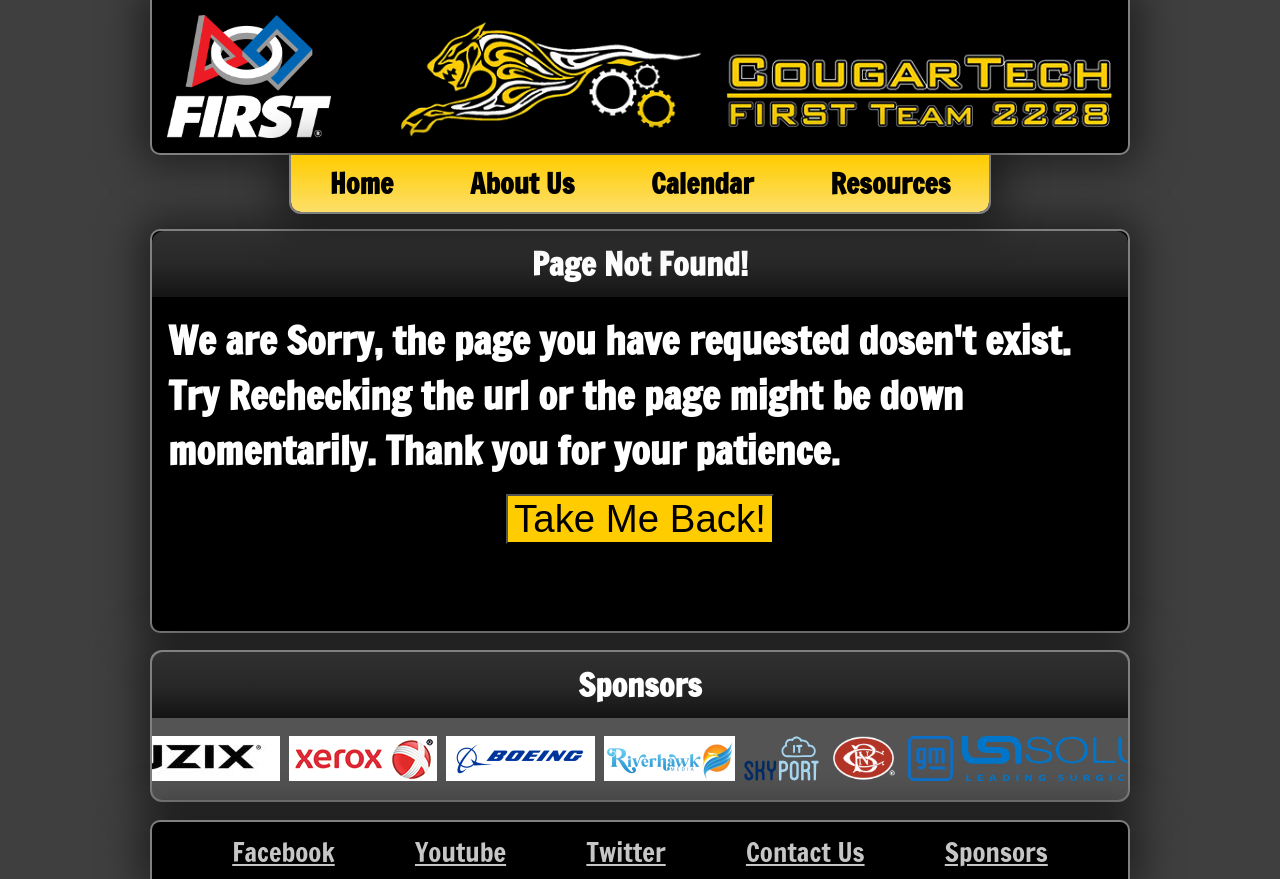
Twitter (625, 852)
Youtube (460, 852)
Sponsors (996, 852)
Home (362, 183)
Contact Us (805, 852)
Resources (890, 183)
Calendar (702, 183)
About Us (522, 183)
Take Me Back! (640, 518)
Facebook (283, 852)
